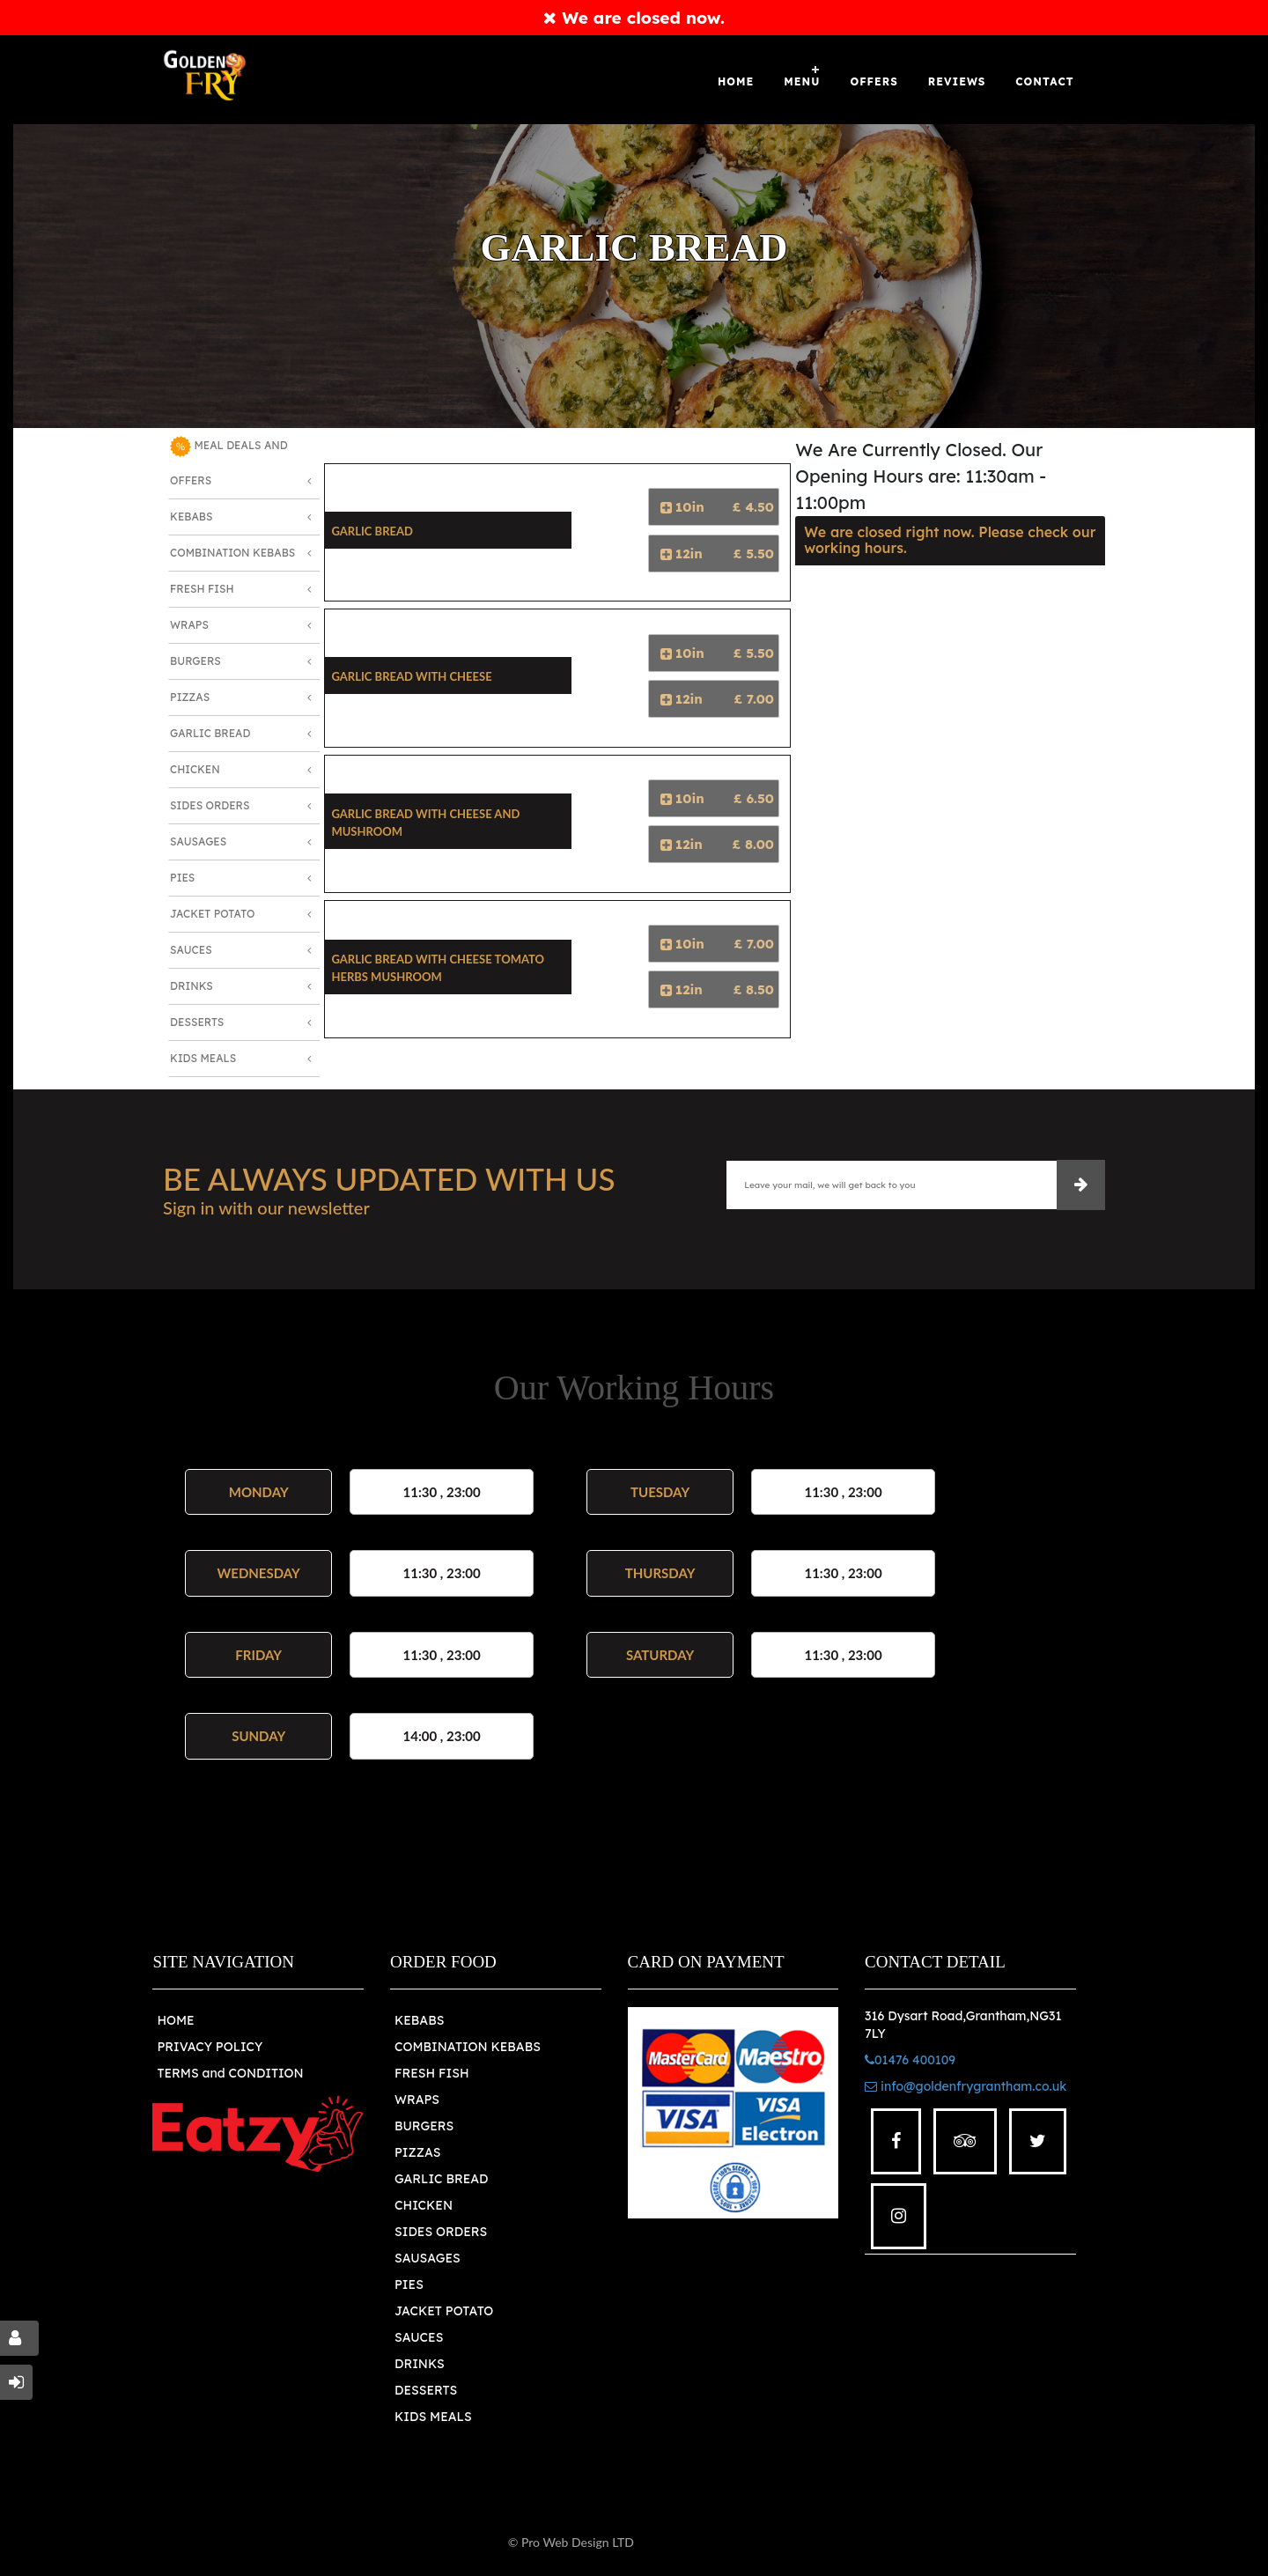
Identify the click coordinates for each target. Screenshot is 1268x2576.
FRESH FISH (431, 2073)
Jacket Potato (212, 913)
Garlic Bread (210, 733)
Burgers (195, 661)
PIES (409, 2284)
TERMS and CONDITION (230, 2073)
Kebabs (191, 516)
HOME (175, 2020)
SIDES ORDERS (440, 2232)
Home (736, 81)
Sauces (191, 949)
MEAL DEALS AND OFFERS (229, 461)
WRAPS (416, 2099)
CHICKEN (423, 2205)
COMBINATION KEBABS (467, 2047)
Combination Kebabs (232, 552)
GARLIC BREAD (441, 2179)
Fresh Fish (202, 588)
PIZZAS (417, 2152)
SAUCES (418, 2337)
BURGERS (423, 2126)
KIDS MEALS (433, 2417)
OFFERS (873, 81)
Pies (182, 877)
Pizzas (190, 697)
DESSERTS (425, 2390)
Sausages (198, 841)
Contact (1044, 81)
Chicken (195, 769)
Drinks (191, 986)
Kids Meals (203, 1058)
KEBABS (419, 2020)
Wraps (189, 624)
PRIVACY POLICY (209, 2047)
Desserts (197, 1022)
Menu (802, 81)
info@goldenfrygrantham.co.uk (965, 2086)
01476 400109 (910, 2060)
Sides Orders (209, 805)
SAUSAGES (427, 2258)
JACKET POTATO (443, 2311)
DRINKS (419, 2364)
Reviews (957, 81)
